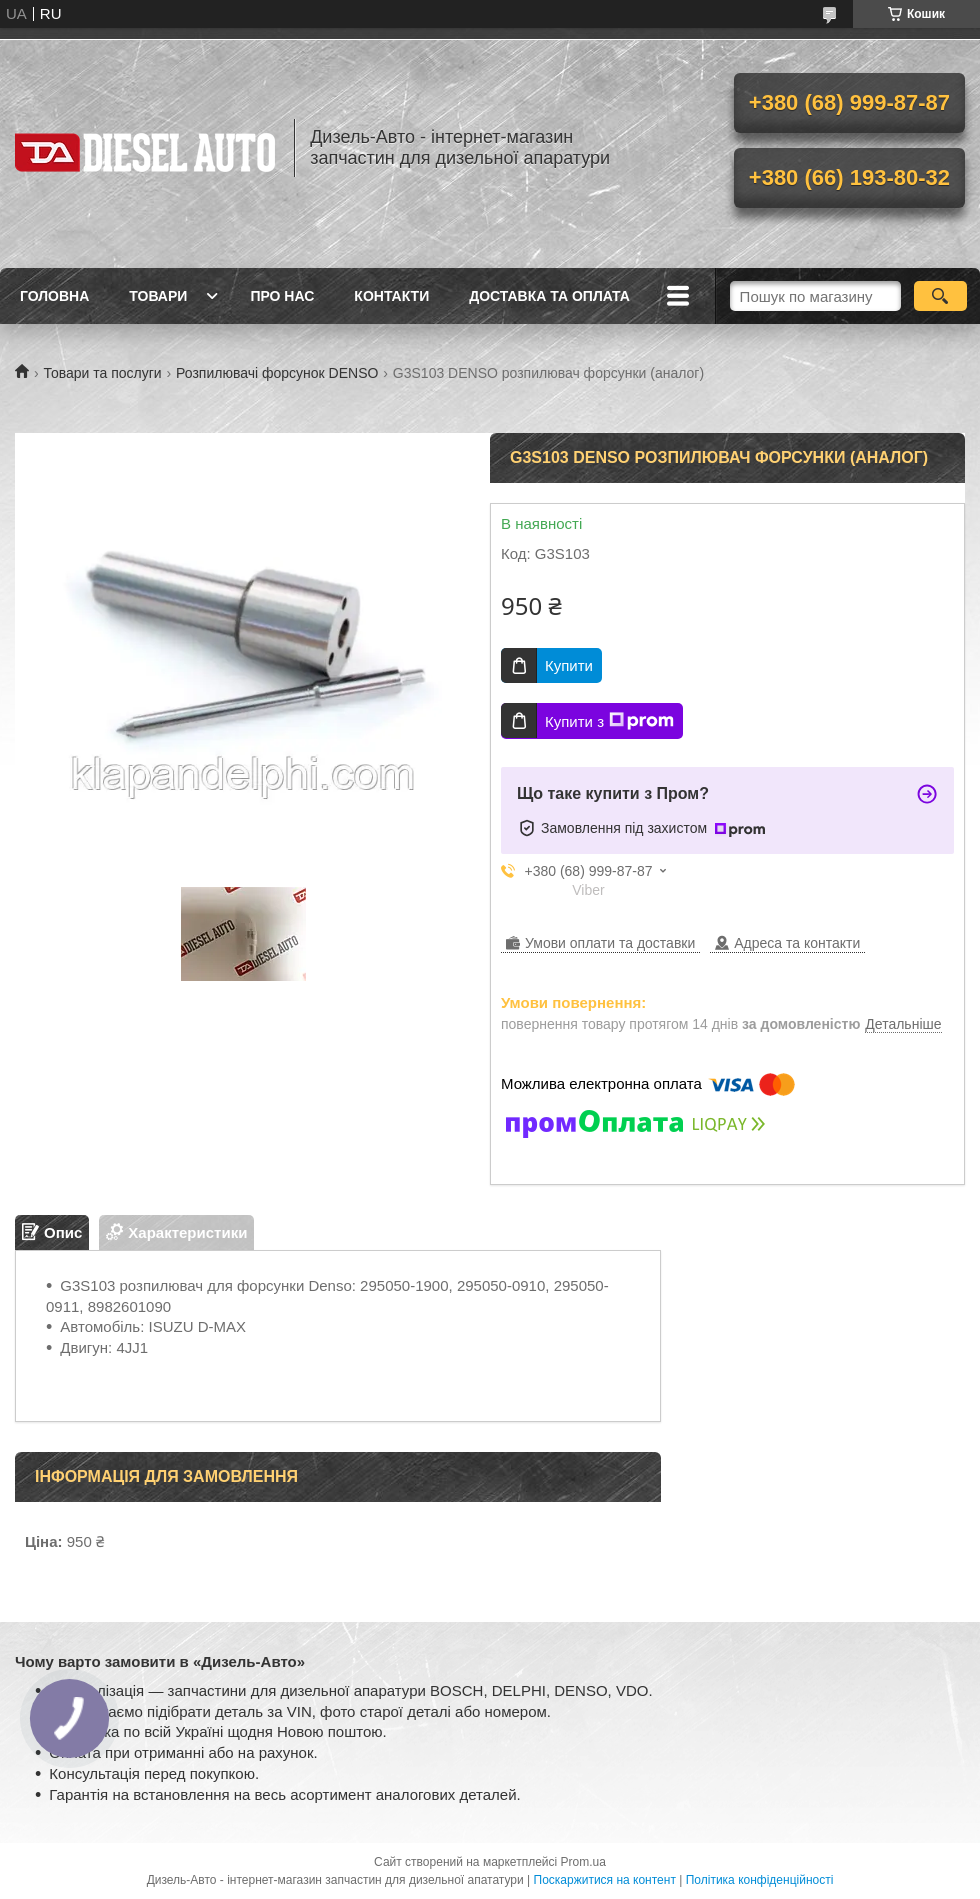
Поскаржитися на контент (605, 1880)
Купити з (609, 721)
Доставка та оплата (549, 296)
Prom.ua (583, 1862)
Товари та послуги (102, 373)
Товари (158, 296)
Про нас (282, 296)
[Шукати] (940, 296)
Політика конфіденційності (760, 1880)
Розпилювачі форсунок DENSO (277, 373)
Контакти (391, 296)
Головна (54, 296)
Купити (569, 665)
